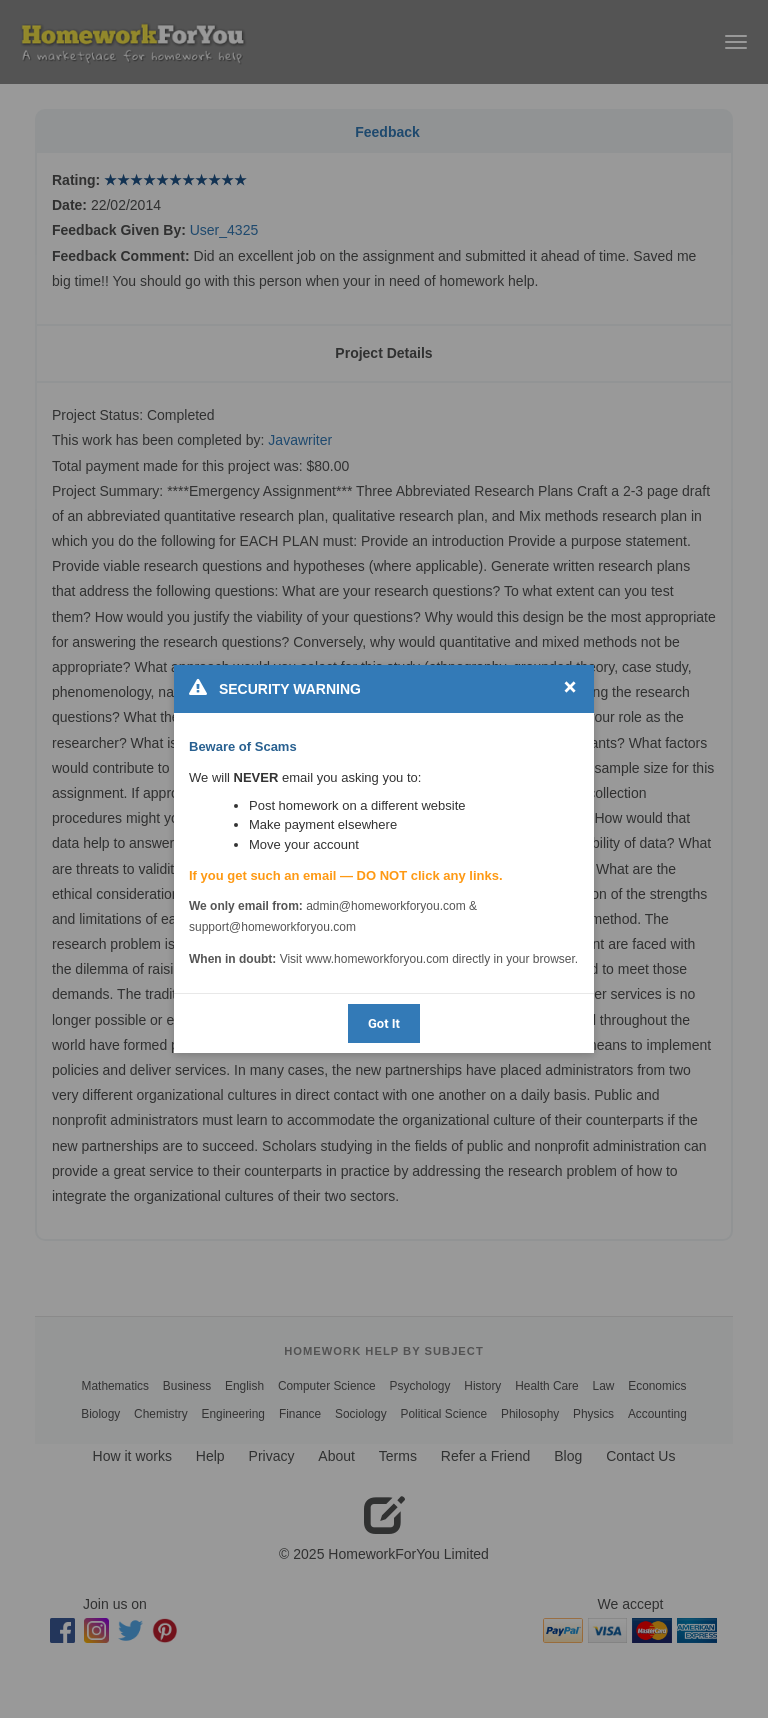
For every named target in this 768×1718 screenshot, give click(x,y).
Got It (384, 1023)
